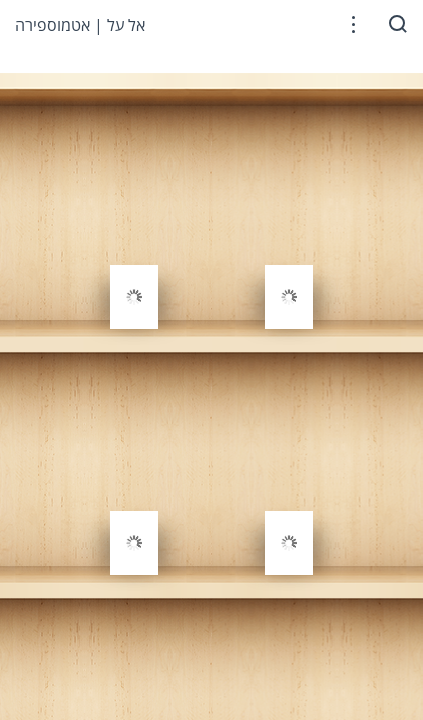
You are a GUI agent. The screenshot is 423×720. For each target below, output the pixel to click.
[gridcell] (134, 253)
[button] (353, 24)
